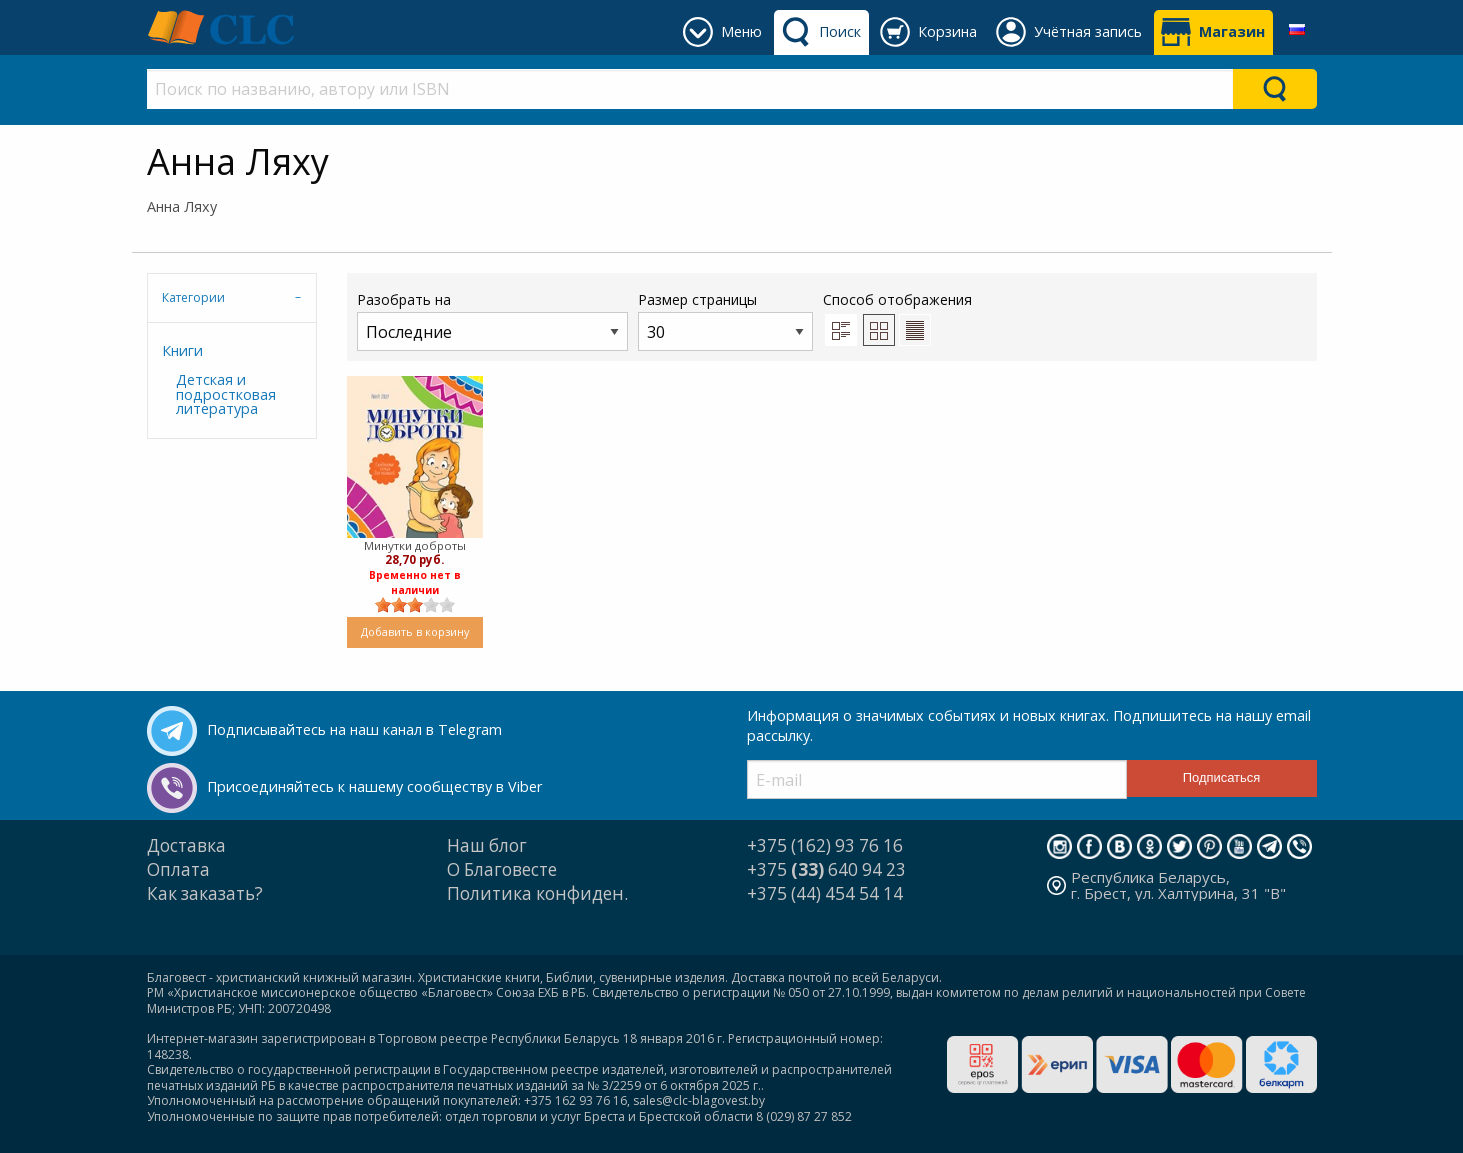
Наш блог (487, 845)
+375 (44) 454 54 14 (825, 893)
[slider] (415, 605)
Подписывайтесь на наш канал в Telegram (354, 729)
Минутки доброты (415, 545)
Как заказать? (205, 893)
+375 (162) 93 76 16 (825, 845)
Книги (182, 350)
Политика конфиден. (537, 893)
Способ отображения (897, 318)
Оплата (178, 869)
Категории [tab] (193, 297)
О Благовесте (502, 869)
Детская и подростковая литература (226, 394)
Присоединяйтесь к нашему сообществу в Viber (374, 786)
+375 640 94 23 (826, 869)
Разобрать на (492, 320)
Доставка (186, 845)
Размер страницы (725, 320)
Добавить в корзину (415, 631)
